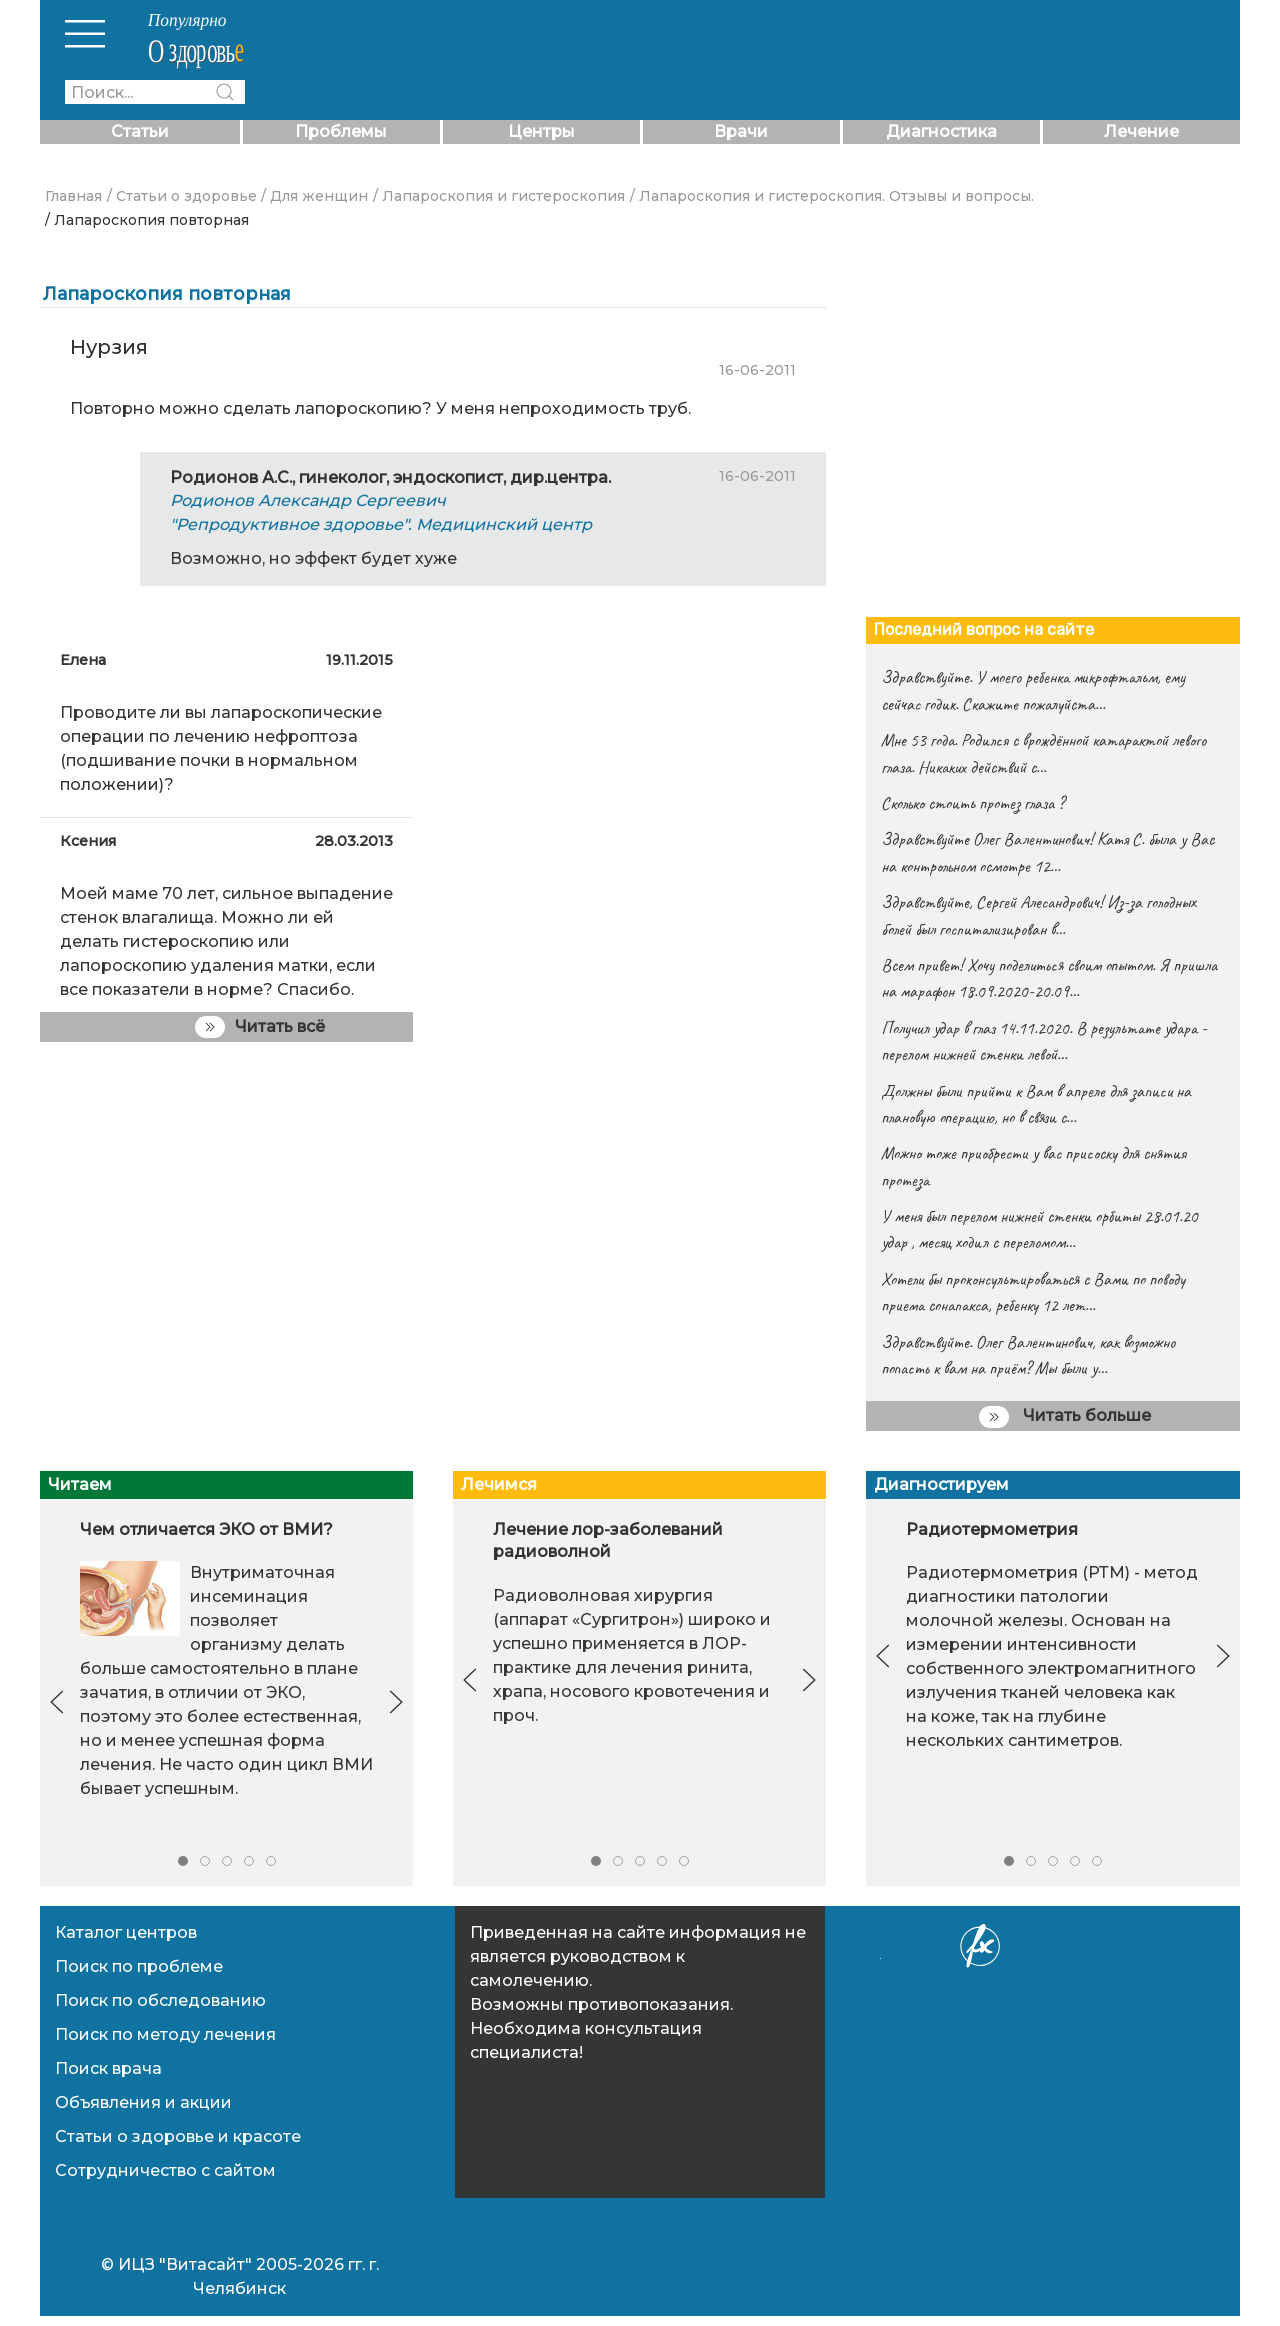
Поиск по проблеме (139, 1966)
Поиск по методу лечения (165, 2034)
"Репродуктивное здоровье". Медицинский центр (381, 524)
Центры (541, 131)
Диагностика (941, 131)
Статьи (140, 131)
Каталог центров (126, 1932)
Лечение (1141, 131)
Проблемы (341, 131)
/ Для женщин (314, 196)
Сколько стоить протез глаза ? (972, 803)
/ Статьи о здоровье (182, 196)
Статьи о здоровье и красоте (178, 2136)
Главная (73, 196)
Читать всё (260, 1027)
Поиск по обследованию (160, 2000)
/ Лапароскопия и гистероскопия (499, 196)
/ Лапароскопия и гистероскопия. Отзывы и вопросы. (832, 196)
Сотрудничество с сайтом (165, 2170)
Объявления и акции (143, 2102)
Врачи (741, 131)
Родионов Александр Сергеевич (308, 500)
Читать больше (1065, 1417)
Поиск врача (108, 2068)
